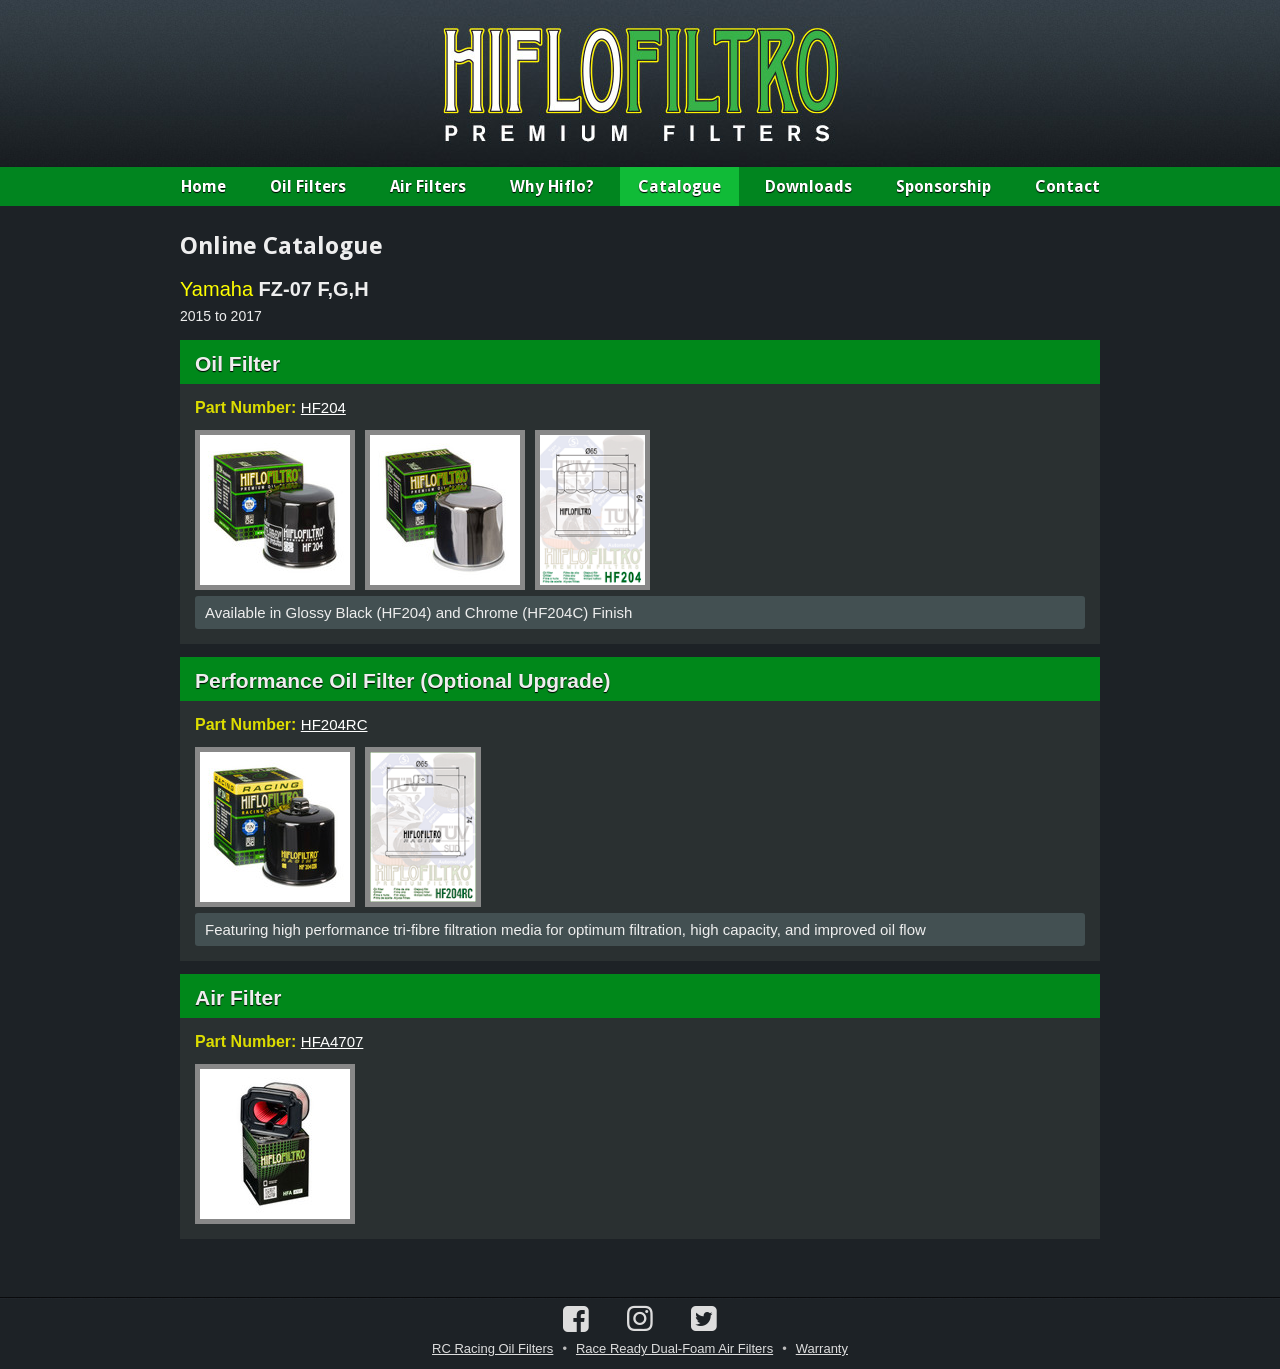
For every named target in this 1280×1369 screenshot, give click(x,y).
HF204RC (334, 724)
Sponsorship (943, 186)
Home (203, 186)
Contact (1067, 186)
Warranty (822, 1348)
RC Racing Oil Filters (492, 1348)
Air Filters (428, 186)
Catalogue (679, 186)
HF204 (323, 407)
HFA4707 (332, 1041)
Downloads (808, 186)
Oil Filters (308, 186)
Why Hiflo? (552, 186)
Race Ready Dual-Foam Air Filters (674, 1348)
